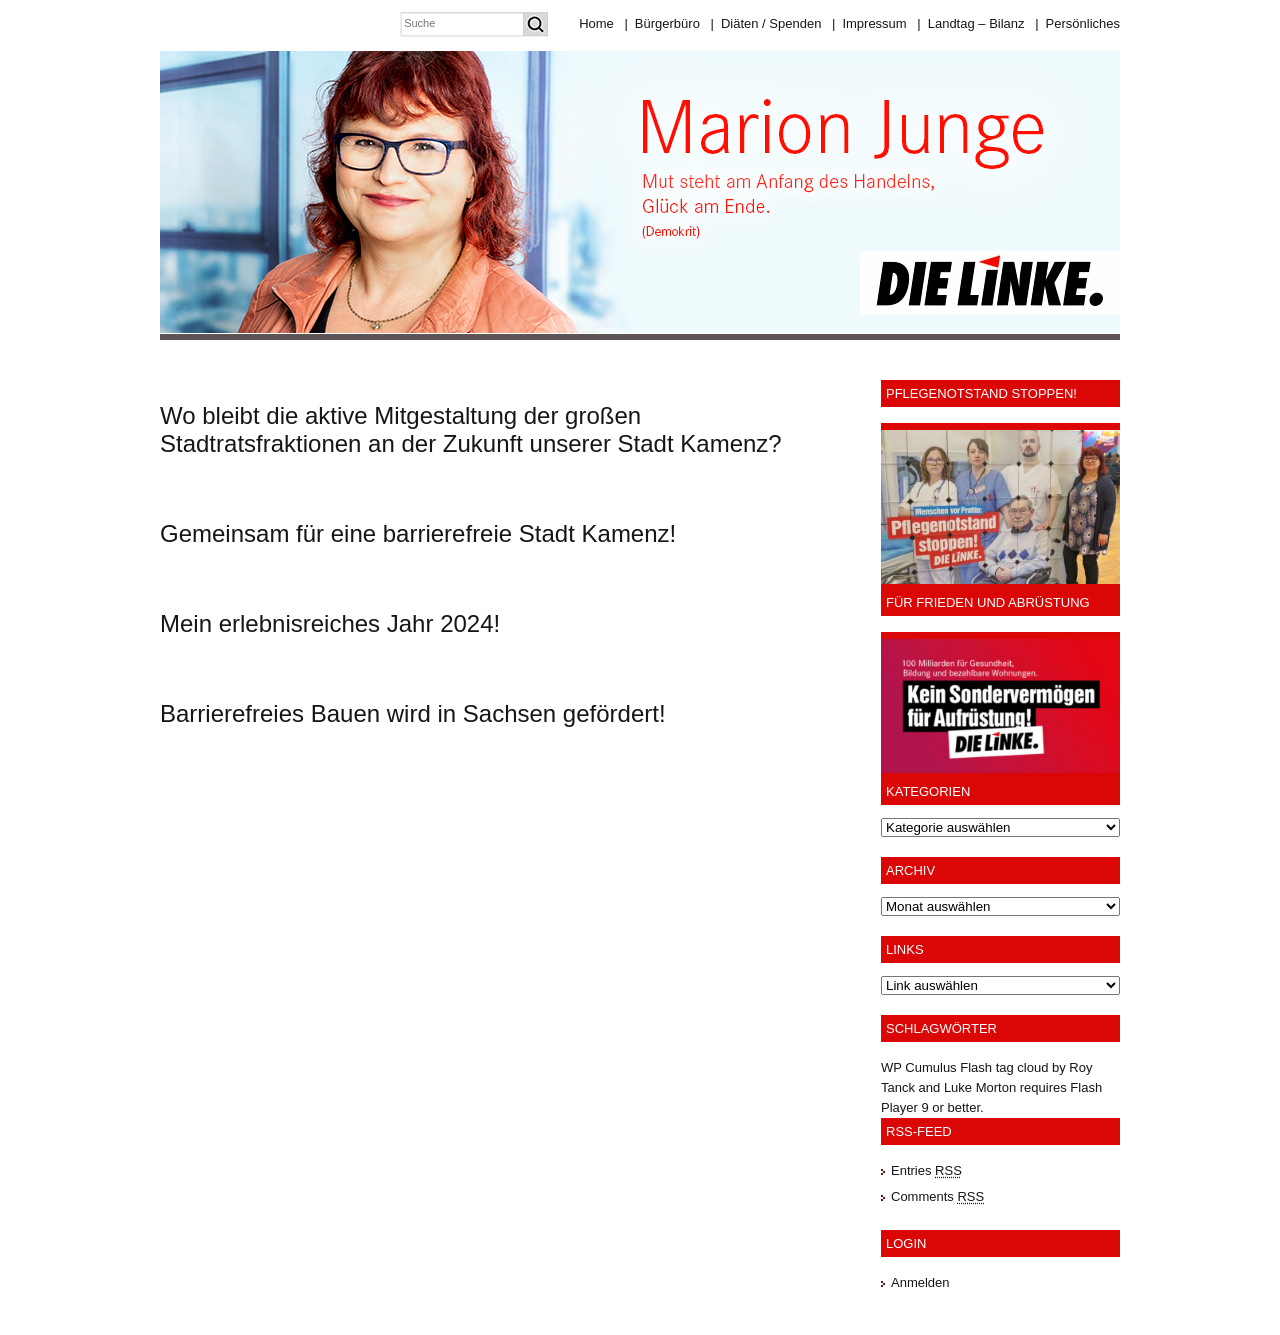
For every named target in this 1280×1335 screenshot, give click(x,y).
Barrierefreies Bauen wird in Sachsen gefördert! (413, 713)
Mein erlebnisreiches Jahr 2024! (330, 623)
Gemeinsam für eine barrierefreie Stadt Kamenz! (418, 533)
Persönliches (1077, 23)
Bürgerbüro (661, 23)
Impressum (869, 23)
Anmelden (920, 1282)
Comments (937, 1196)
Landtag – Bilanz (970, 23)
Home (596, 23)
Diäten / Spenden (766, 23)
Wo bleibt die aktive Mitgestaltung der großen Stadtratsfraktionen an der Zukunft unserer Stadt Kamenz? (471, 429)
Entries (926, 1170)
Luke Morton (980, 1087)
